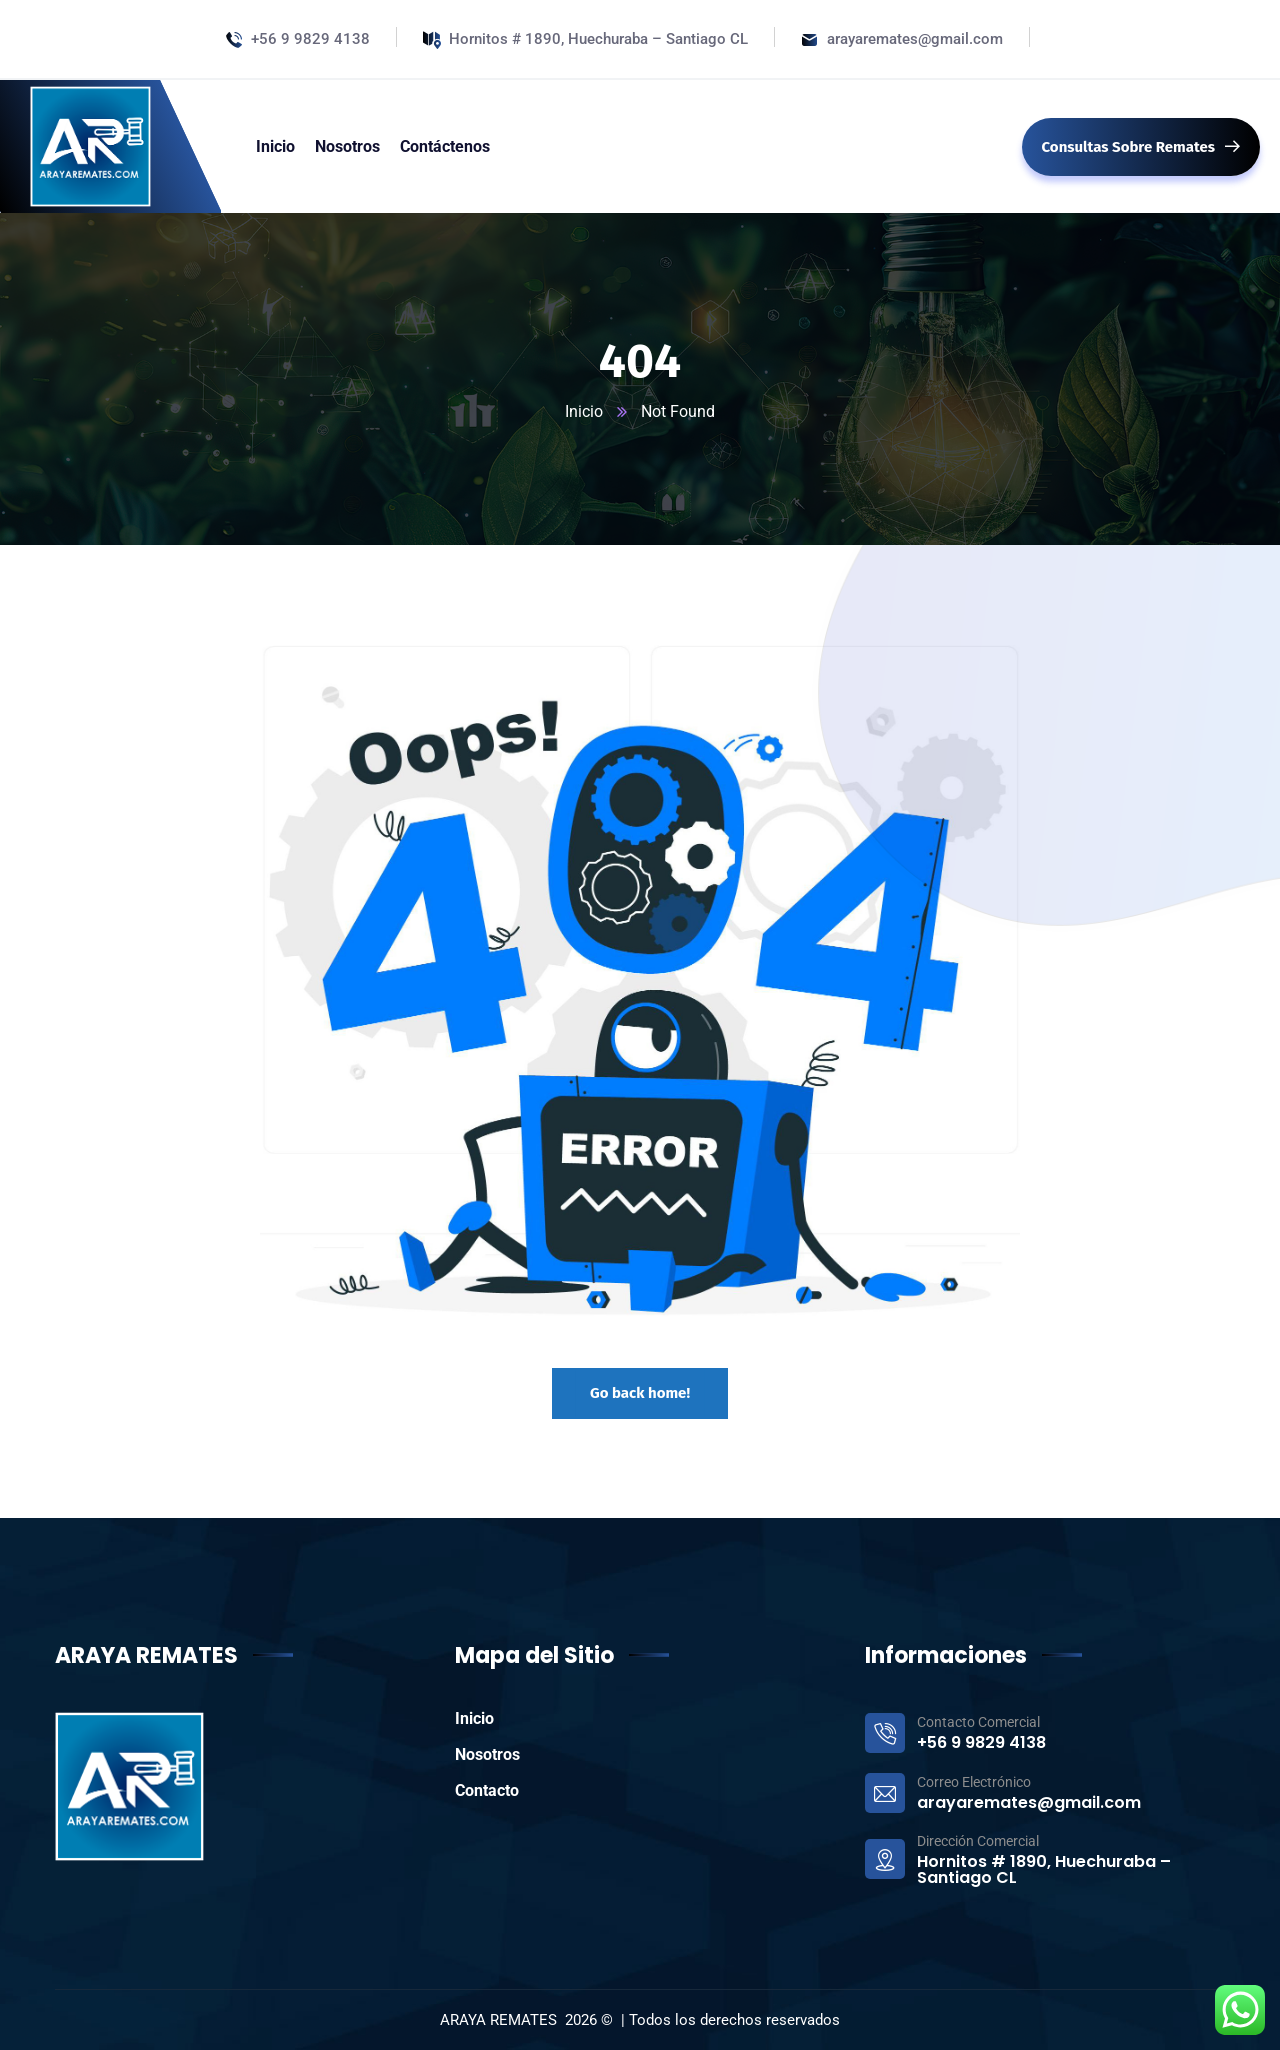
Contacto (487, 1790)
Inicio (584, 411)
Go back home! (640, 1393)
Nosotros (487, 1754)
